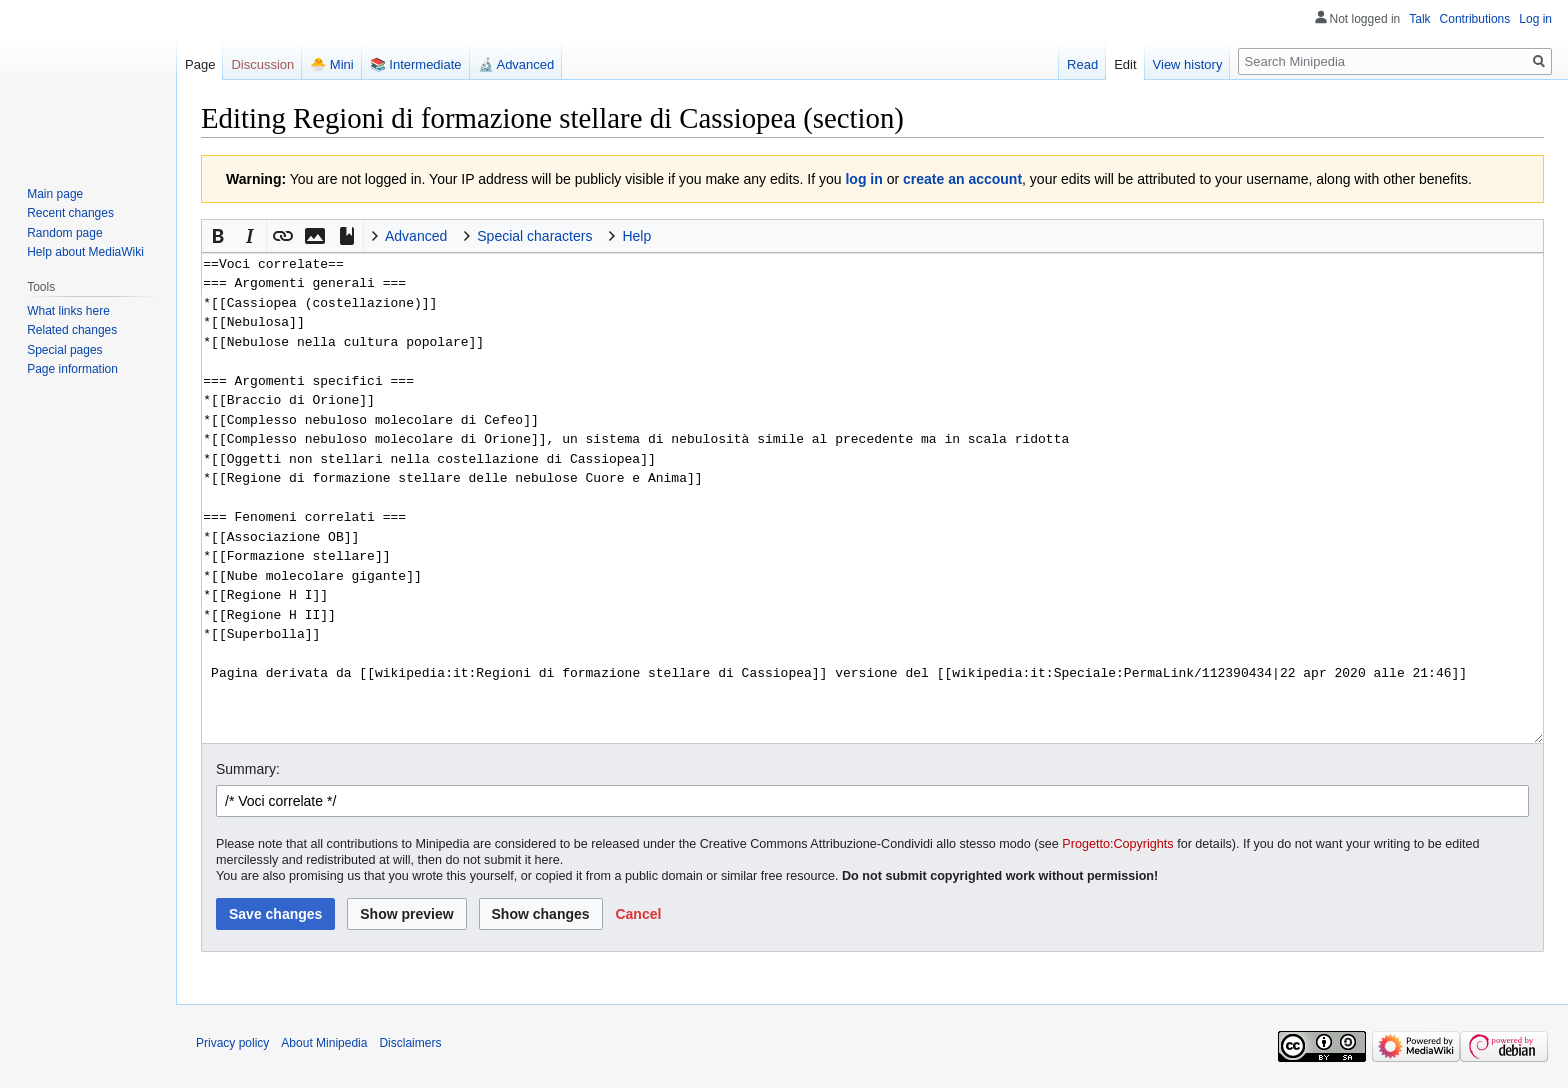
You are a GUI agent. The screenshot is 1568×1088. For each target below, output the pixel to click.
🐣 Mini (331, 64)
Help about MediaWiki (85, 252)
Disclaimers (410, 1043)
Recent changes (70, 213)
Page (200, 64)
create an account (962, 179)
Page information (72, 369)
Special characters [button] (534, 236)
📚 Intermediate (416, 64)
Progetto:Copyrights (1117, 844)
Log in (1535, 19)
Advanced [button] (416, 236)
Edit (1125, 64)
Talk (1419, 19)
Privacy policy (232, 1043)
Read (1082, 64)
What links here (68, 311)
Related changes (72, 330)
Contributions (1475, 19)
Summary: (248, 769)
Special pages (64, 350)
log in (863, 179)
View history (1188, 64)
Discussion (262, 64)
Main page (55, 194)
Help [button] (636, 236)
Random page (64, 233)
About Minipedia (324, 1043)
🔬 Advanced (516, 64)
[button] (218, 236)
